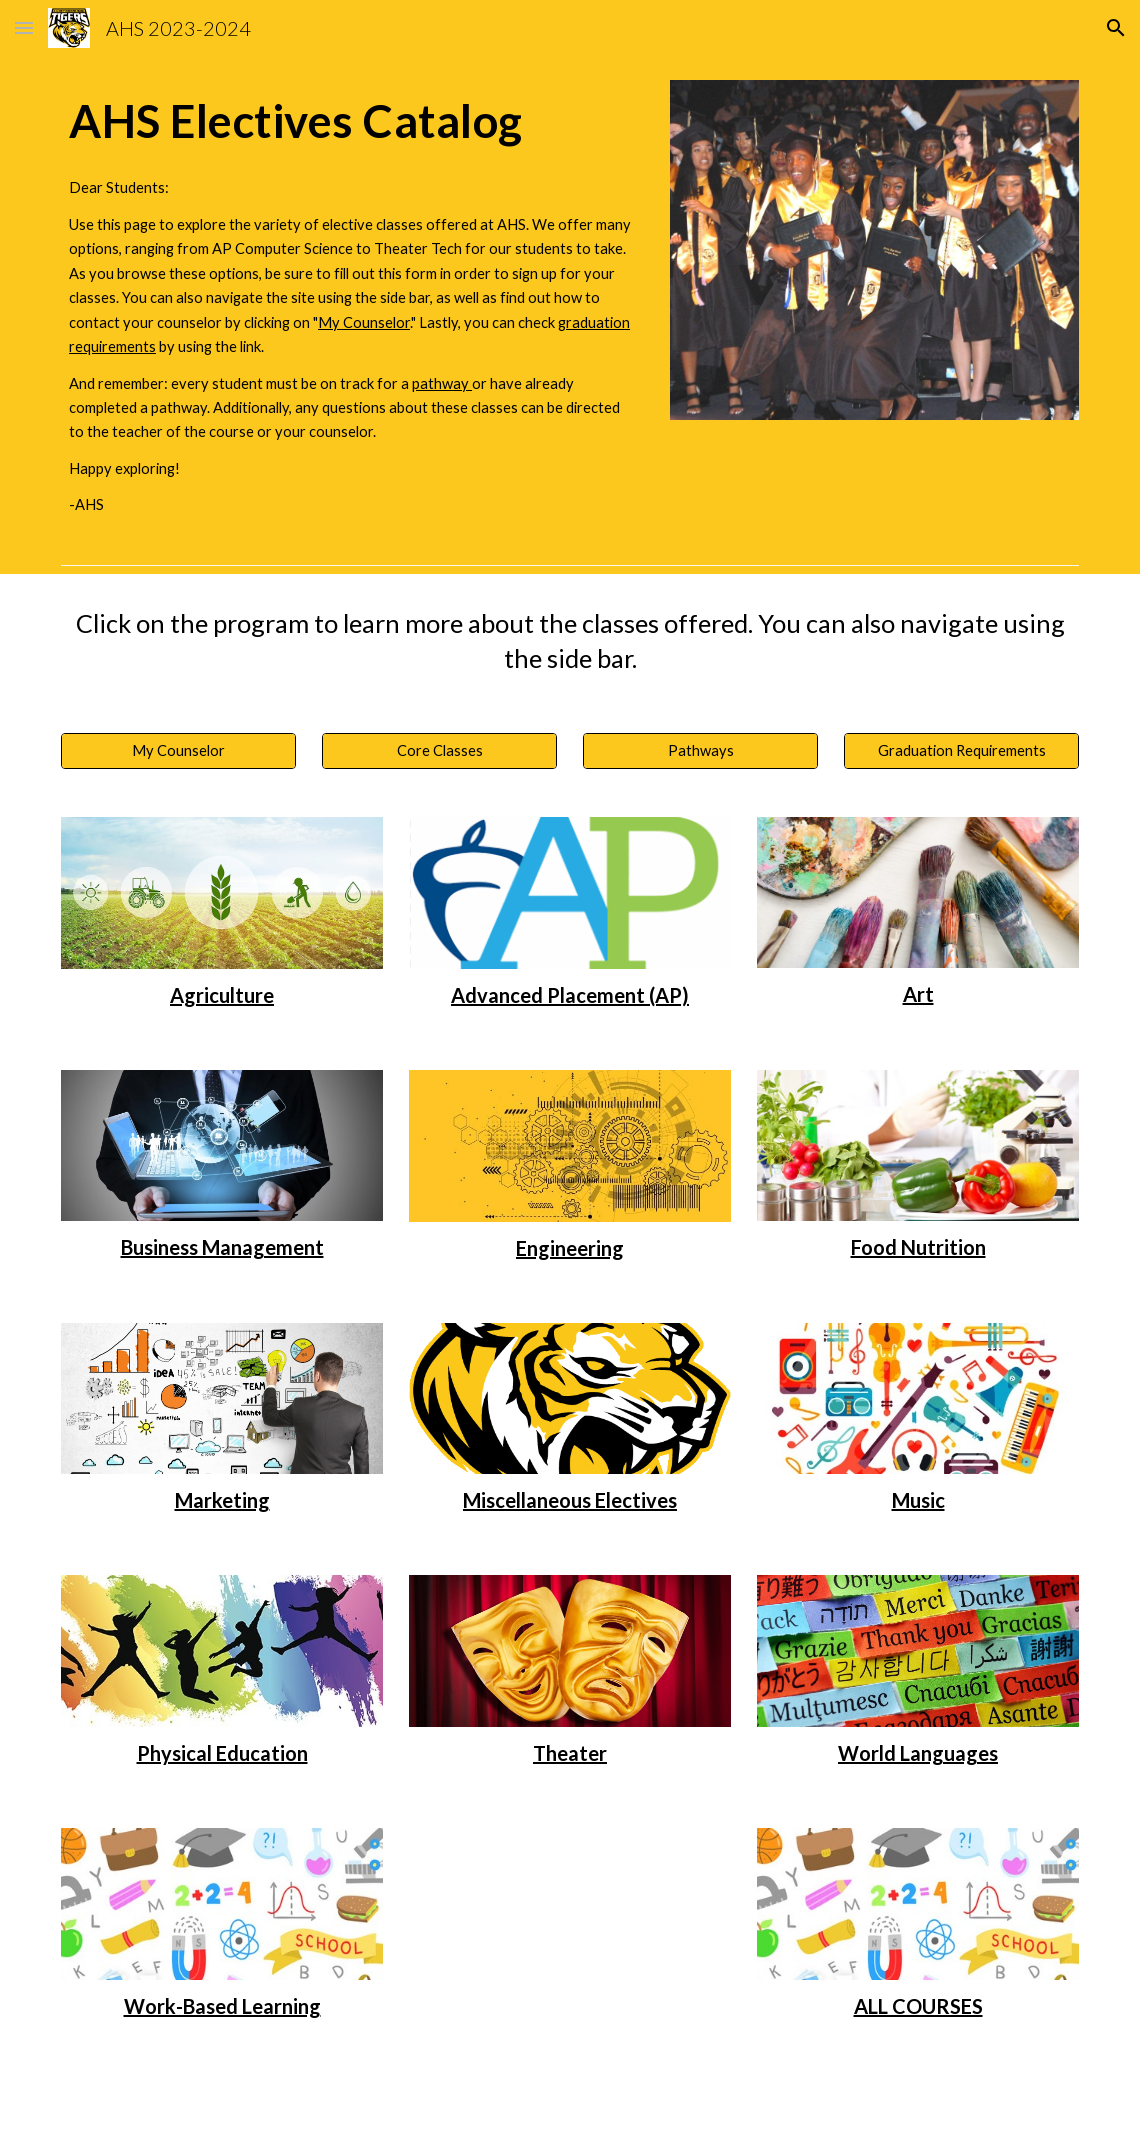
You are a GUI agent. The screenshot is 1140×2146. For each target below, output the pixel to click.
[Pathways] (700, 751)
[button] (24, 27)
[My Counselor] (178, 751)
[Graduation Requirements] (961, 751)
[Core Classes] (439, 751)
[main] (352, 121)
